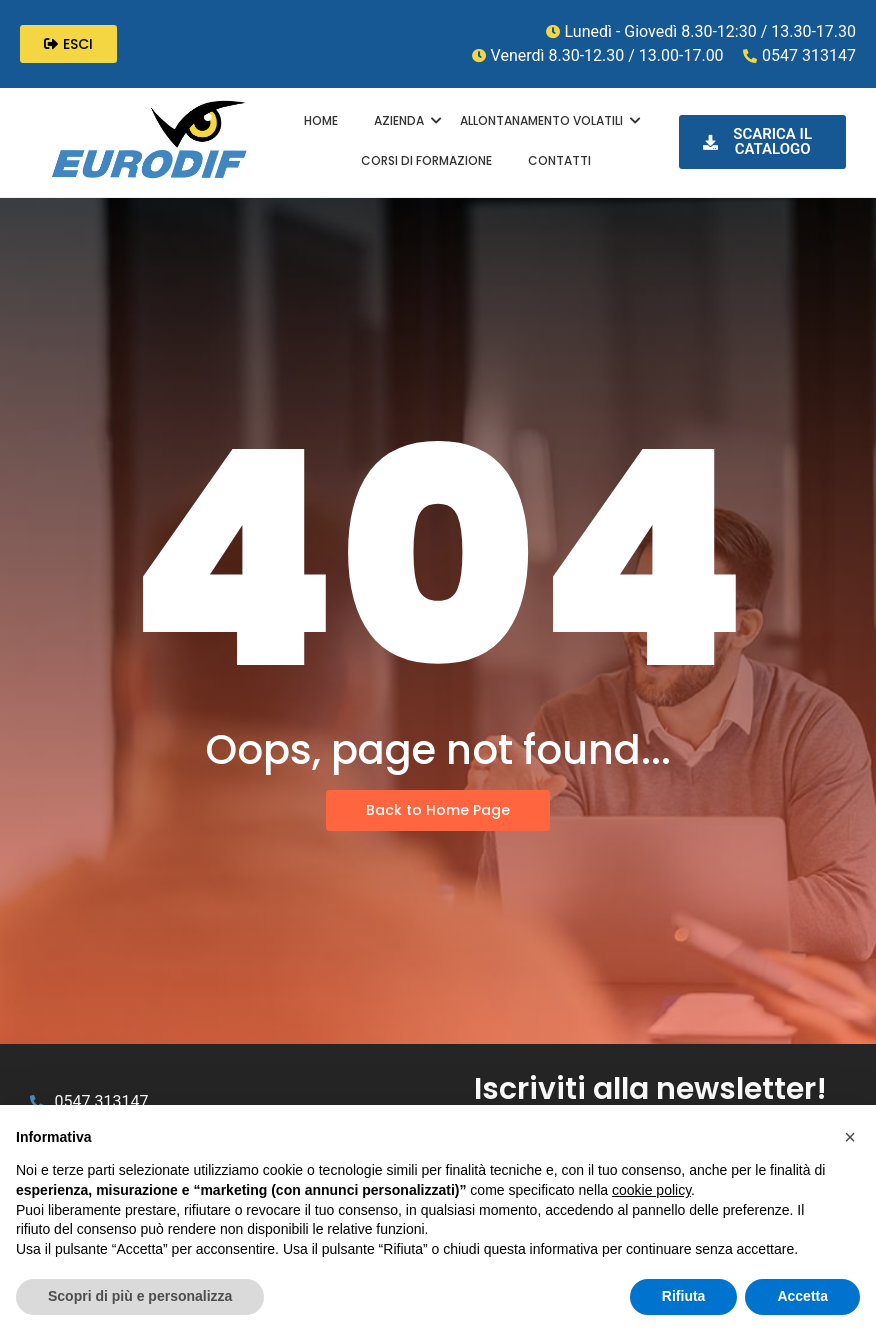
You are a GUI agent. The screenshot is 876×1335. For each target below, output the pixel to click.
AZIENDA (402, 120)
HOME (321, 120)
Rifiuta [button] (684, 1296)
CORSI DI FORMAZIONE (426, 160)
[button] (850, 1137)
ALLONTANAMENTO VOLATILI (544, 120)
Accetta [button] (802, 1296)
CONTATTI (559, 160)
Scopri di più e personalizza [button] (140, 1296)
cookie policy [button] (651, 1190)
